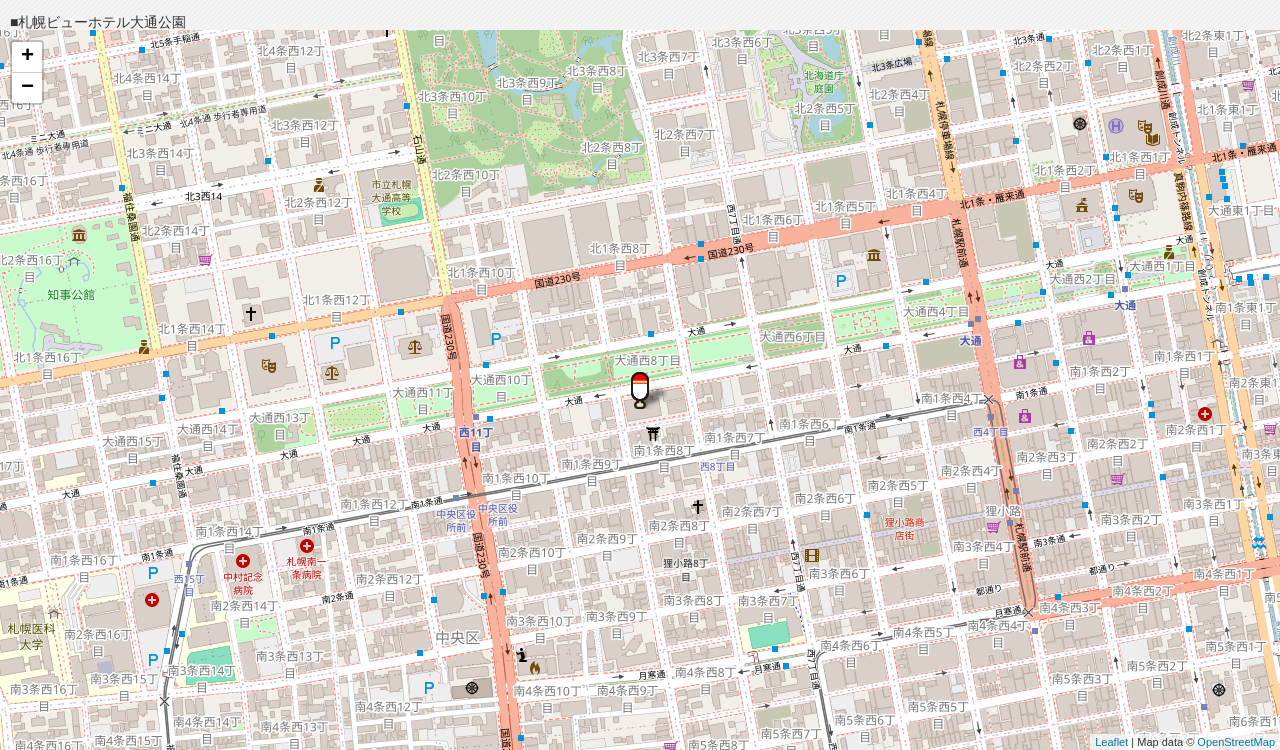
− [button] (27, 88)
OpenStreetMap (1236, 742)
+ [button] (27, 57)
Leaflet (1111, 742)
